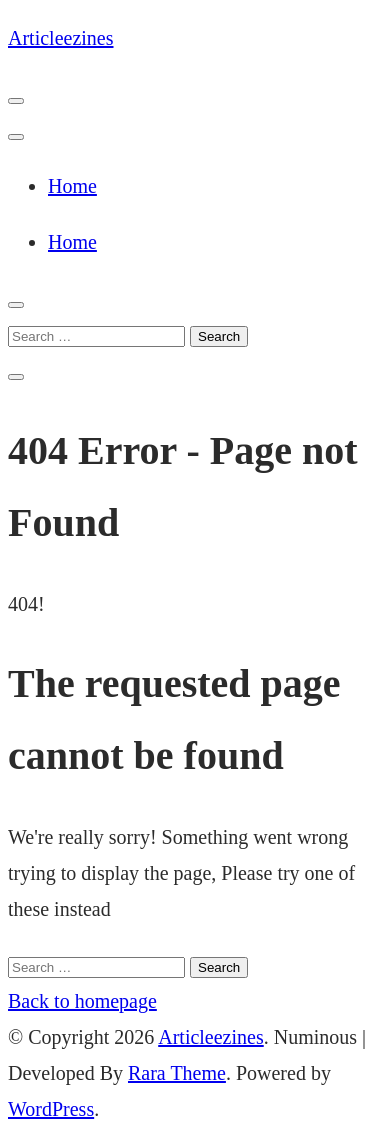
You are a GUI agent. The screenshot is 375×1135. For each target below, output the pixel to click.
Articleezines (61, 38)
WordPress (51, 1109)
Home (72, 186)
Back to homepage (82, 1001)
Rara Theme (177, 1073)
